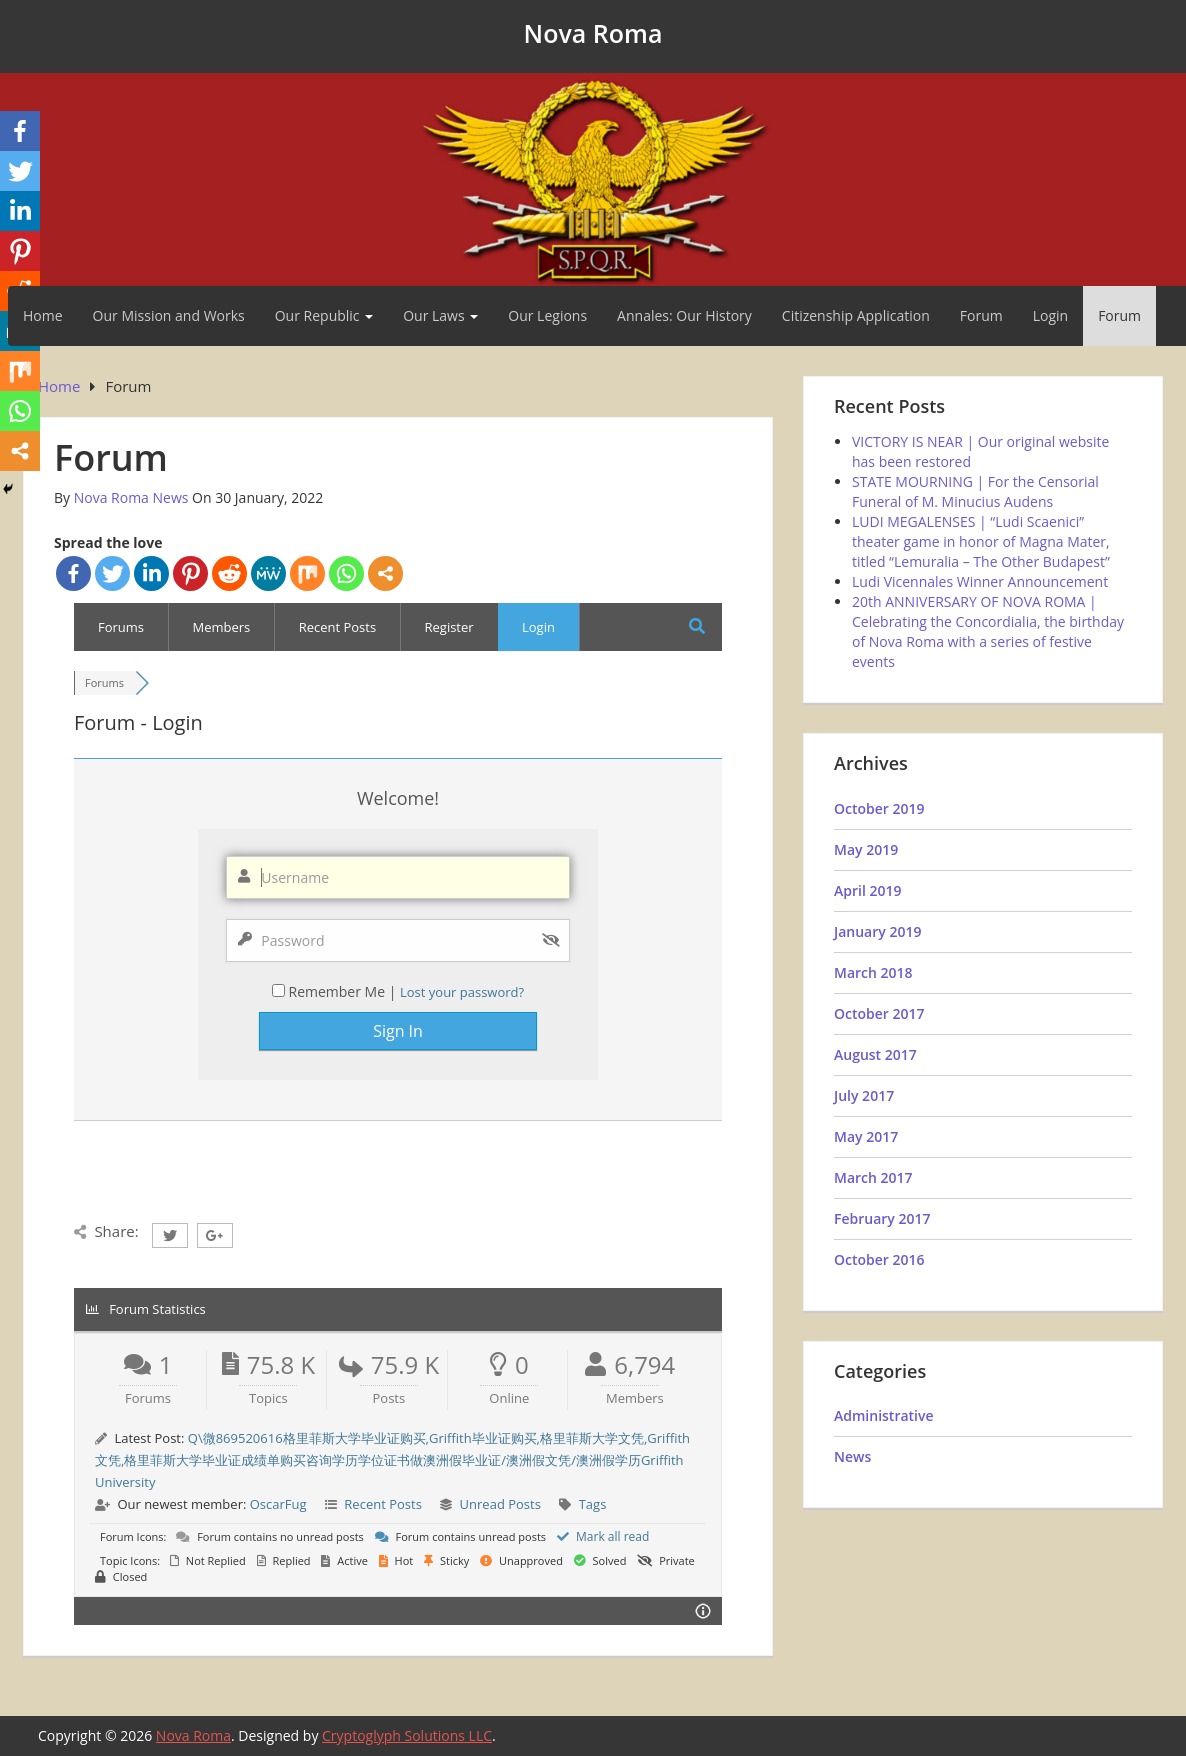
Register (449, 627)
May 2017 (866, 1136)
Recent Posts (338, 627)
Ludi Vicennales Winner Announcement (980, 581)
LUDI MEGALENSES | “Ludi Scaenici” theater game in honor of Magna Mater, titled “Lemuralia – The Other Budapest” (981, 541)
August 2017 (875, 1054)
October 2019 (879, 808)
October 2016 (879, 1259)
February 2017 (882, 1218)
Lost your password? (462, 992)
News (852, 1456)
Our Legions (547, 315)
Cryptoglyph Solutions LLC (407, 1735)
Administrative (884, 1415)
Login (1050, 315)
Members (221, 627)
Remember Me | (344, 991)
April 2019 (867, 890)
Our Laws (440, 315)
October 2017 (879, 1013)
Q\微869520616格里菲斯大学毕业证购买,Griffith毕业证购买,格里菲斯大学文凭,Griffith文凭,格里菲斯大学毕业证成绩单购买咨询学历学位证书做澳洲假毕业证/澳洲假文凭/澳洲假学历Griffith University (392, 1460)
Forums (121, 627)
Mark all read (603, 1536)
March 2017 (873, 1177)
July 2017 (864, 1095)
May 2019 (866, 849)
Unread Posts (500, 1504)
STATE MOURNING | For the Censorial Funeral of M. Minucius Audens (975, 491)
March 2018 (873, 972)
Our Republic (324, 315)
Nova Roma (593, 33)
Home (43, 315)
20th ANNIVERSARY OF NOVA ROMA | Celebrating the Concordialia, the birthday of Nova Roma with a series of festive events (988, 631)
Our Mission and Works (169, 315)
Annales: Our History (684, 315)
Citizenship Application (856, 315)
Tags (593, 1504)
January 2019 (877, 931)
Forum (981, 315)
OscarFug (278, 1504)
